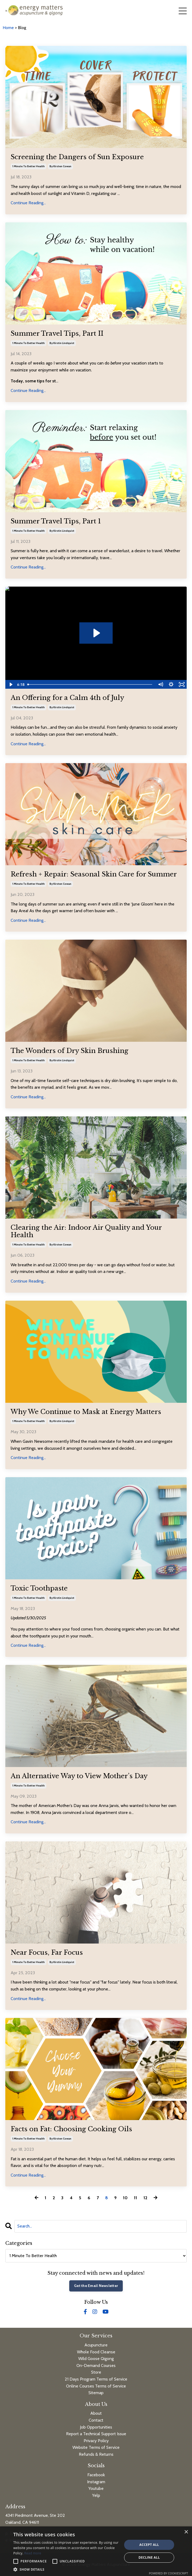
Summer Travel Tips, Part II (57, 333)
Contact (96, 2420)
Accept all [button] (149, 2544)
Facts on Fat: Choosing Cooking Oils (71, 2129)
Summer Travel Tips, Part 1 (56, 521)
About (96, 2413)
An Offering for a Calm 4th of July (67, 698)
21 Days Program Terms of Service (96, 2379)
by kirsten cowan (60, 166)
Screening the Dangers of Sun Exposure (77, 157)
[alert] (96, 2551)
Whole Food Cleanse (96, 2351)
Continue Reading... (28, 202)
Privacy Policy (96, 2440)
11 (135, 2197)
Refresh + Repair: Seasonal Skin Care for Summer (94, 874)
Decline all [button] (149, 2557)
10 (125, 2197)
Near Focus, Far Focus (47, 1952)
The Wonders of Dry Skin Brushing (69, 1051)
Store (96, 2372)
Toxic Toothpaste (39, 1588)
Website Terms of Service (96, 2447)
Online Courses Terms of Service (96, 2386)
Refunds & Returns (96, 2454)
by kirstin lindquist (62, 343)
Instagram (96, 2481)
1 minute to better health (28, 166)
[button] (66, 2569)
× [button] (186, 2532)
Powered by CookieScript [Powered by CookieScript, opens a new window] (168, 2573)
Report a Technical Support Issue (96, 2433)
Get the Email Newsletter (96, 2285)
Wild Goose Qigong (96, 2358)
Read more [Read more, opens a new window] (32, 2553)
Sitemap (96, 2392)
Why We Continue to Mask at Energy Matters (86, 1412)
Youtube (96, 2488)
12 (145, 2197)
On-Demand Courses (96, 2365)
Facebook (96, 2474)
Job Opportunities (96, 2427)
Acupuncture (96, 2344)
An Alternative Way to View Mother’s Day (79, 1776)
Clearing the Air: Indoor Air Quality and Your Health (86, 1231)
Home (9, 27)
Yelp (96, 2495)
